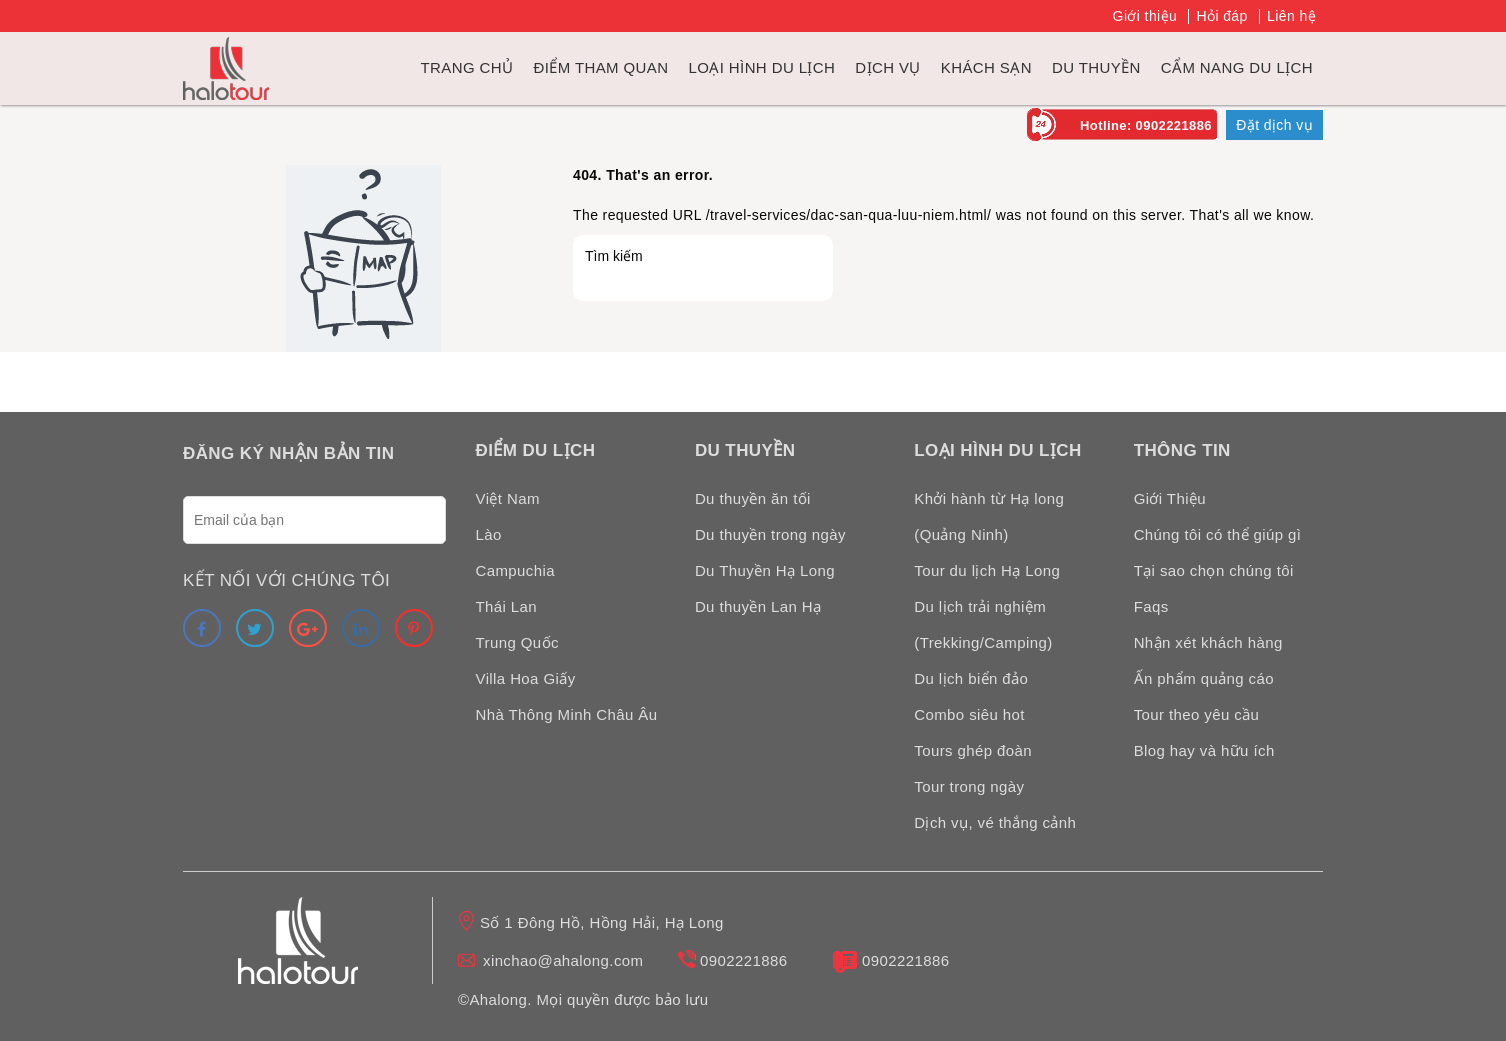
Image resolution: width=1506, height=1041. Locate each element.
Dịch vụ (887, 67)
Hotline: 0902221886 (1146, 125)
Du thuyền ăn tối (753, 498)
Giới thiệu (1145, 16)
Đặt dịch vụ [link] (1274, 125)
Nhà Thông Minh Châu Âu (567, 714)
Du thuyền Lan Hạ (758, 606)
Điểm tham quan (600, 67)
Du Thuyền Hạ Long (765, 570)
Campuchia (515, 570)
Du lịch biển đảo (971, 678)
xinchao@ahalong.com (563, 960)
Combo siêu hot (969, 714)
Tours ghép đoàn (973, 750)
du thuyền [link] (1096, 67)
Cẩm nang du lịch (1237, 67)
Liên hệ (1291, 16)
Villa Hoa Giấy (526, 678)
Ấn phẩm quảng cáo (1204, 678)
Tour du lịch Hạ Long (987, 570)
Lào (489, 534)
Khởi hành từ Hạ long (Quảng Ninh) (989, 516)
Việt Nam (508, 498)
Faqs (1151, 606)
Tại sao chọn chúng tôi (1214, 570)
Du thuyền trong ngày (770, 534)
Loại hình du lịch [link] (761, 67)
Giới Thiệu (1170, 498)
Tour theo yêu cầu (1197, 714)
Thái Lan (507, 606)
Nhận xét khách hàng (1208, 642)
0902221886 (743, 960)
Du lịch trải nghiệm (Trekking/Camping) (983, 624)
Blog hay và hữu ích (1204, 750)
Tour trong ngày (969, 786)
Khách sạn (986, 67)
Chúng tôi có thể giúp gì (1218, 534)
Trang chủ (467, 67)
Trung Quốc (517, 642)
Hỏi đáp (1221, 16)
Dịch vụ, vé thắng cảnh (995, 822)
